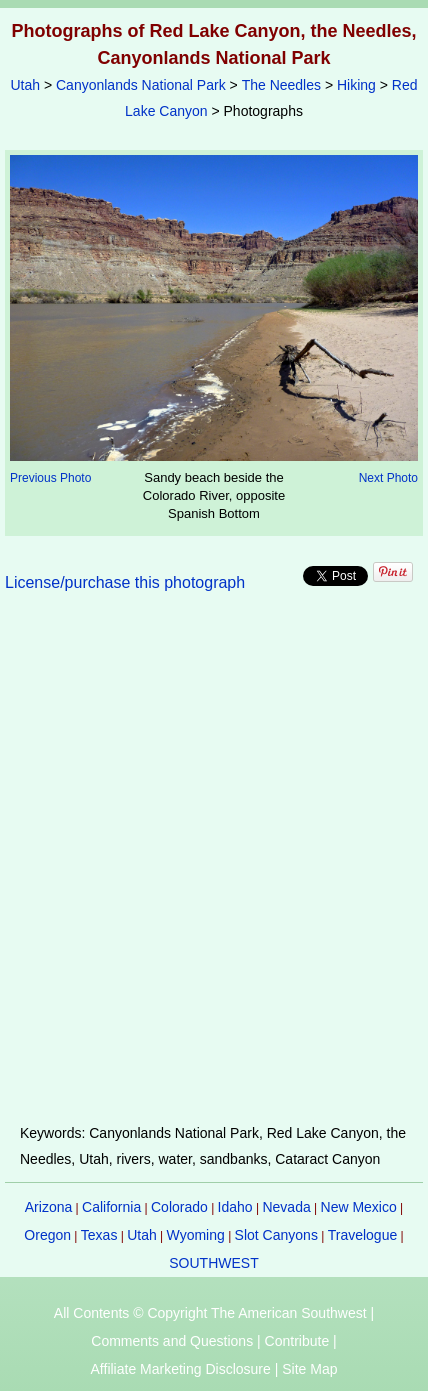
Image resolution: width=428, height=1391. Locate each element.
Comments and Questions (172, 1341)
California (111, 1207)
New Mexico (359, 1207)
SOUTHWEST (213, 1263)
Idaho (235, 1207)
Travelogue (363, 1235)
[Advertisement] (214, 870)
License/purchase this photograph (125, 582)
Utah (25, 85)
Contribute (297, 1341)
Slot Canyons (276, 1235)
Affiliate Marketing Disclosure (181, 1369)
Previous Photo (50, 478)
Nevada (286, 1207)
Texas (99, 1235)
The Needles (281, 85)
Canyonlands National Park (141, 85)
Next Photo (388, 478)
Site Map (309, 1369)
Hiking (356, 85)
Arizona (48, 1207)
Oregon (47, 1235)
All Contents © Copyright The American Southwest (210, 1313)
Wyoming (196, 1235)
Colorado (179, 1207)
